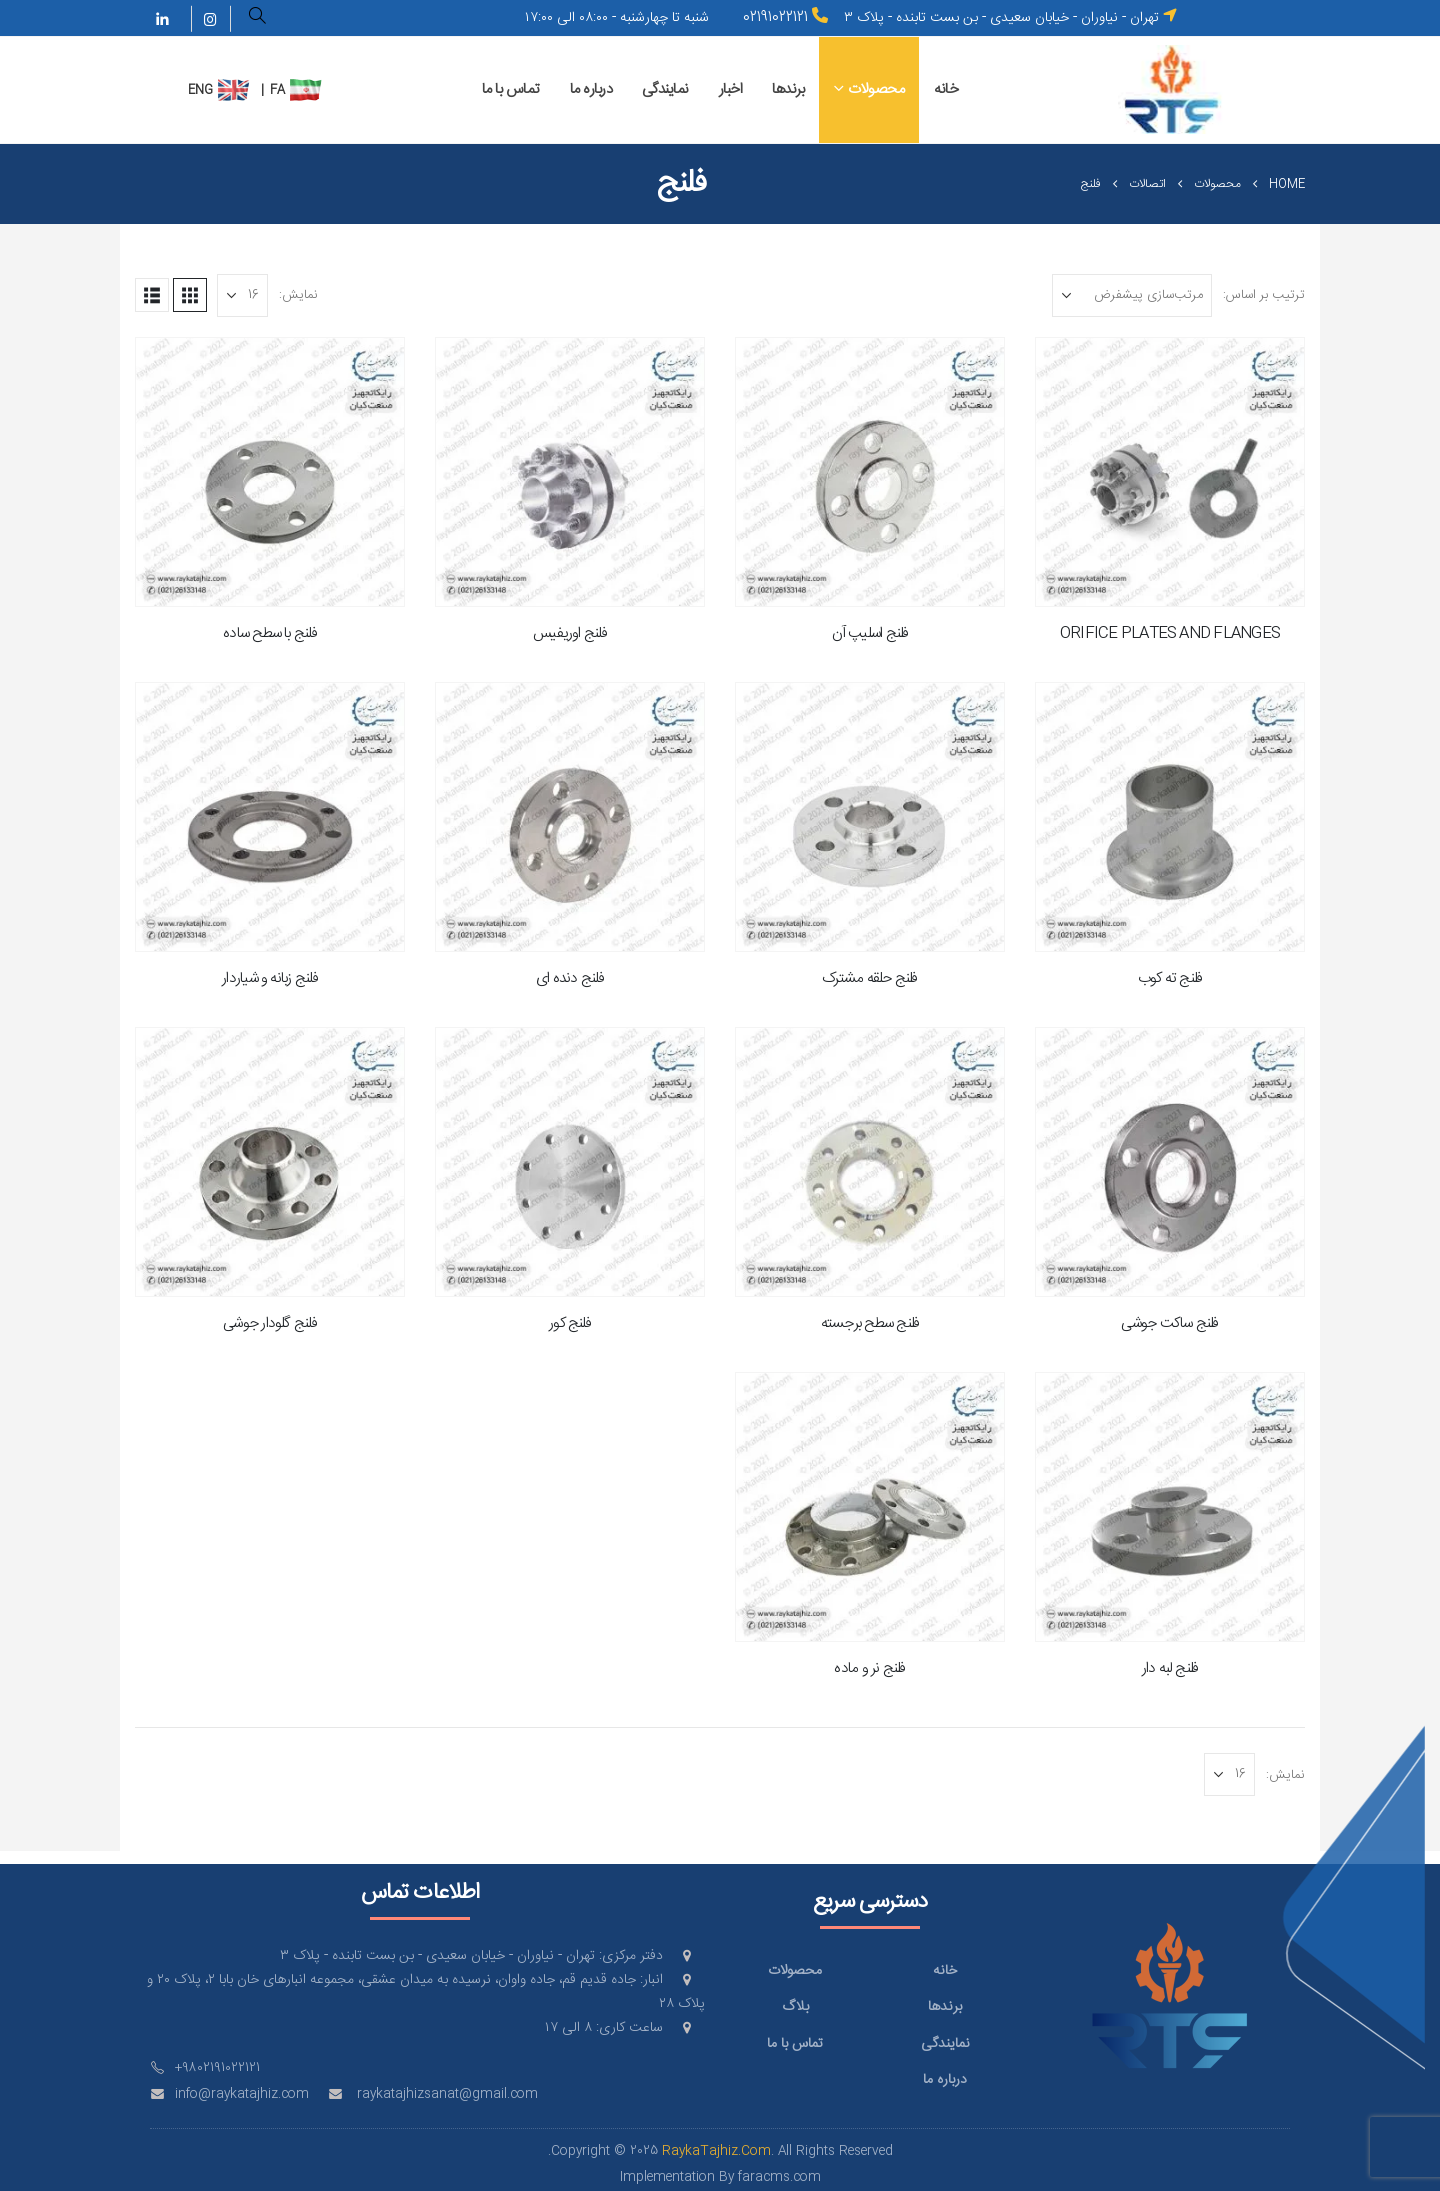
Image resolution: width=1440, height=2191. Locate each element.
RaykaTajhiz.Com (716, 2151)
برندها (788, 89)
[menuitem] (306, 90)
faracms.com (779, 2177)
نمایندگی (665, 89)
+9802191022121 (217, 2068)
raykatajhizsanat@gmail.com (447, 2094)
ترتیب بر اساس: (1264, 295)
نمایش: (298, 295)
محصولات (876, 89)
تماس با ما (511, 89)
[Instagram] (210, 19)
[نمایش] (242, 295)
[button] (258, 19)
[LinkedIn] (162, 19)
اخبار (731, 89)
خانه (946, 89)
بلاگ (795, 2007)
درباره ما (591, 89)
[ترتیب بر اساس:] (1132, 295)
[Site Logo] (1171, 89)
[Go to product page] (1170, 472)
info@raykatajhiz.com (242, 2094)
